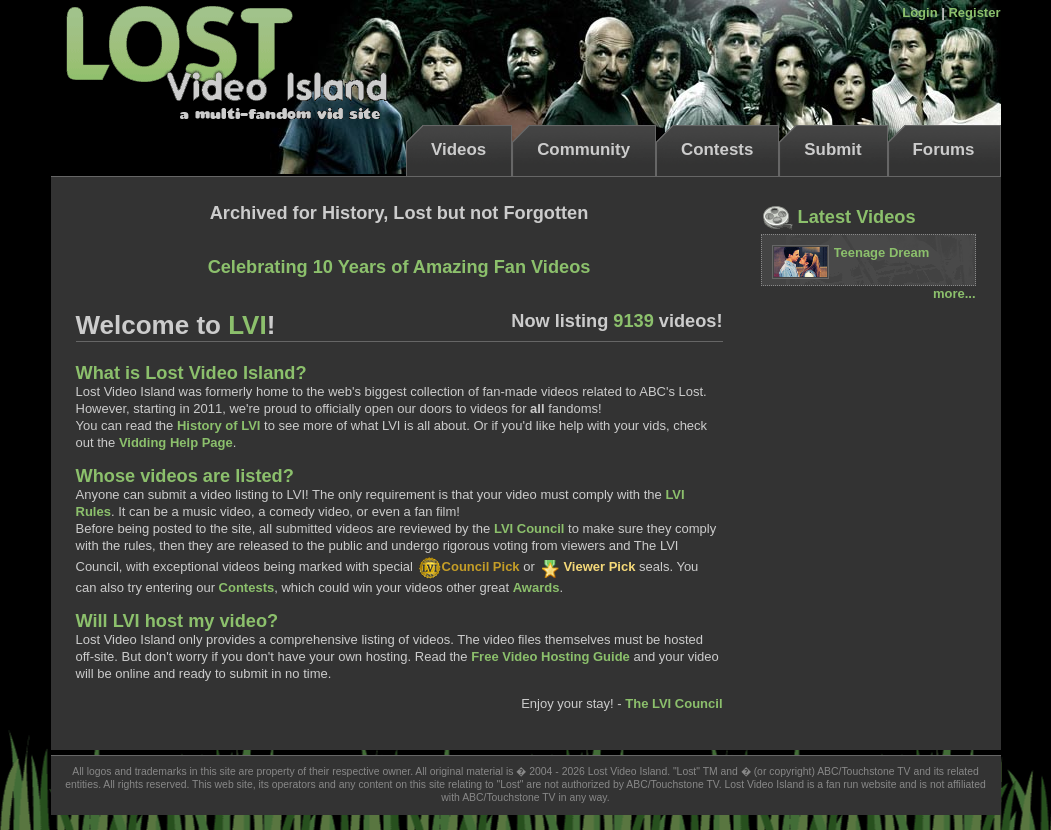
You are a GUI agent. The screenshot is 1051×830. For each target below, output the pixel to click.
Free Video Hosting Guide (550, 656)
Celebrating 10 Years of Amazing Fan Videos (399, 267)
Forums (944, 149)
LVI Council (529, 528)
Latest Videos (838, 217)
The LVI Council (673, 703)
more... (954, 293)
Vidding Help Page (176, 442)
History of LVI (219, 425)
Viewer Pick (586, 566)
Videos (458, 149)
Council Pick (468, 566)
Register (974, 12)
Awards (536, 587)
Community (583, 149)
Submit (832, 149)
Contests (717, 149)
